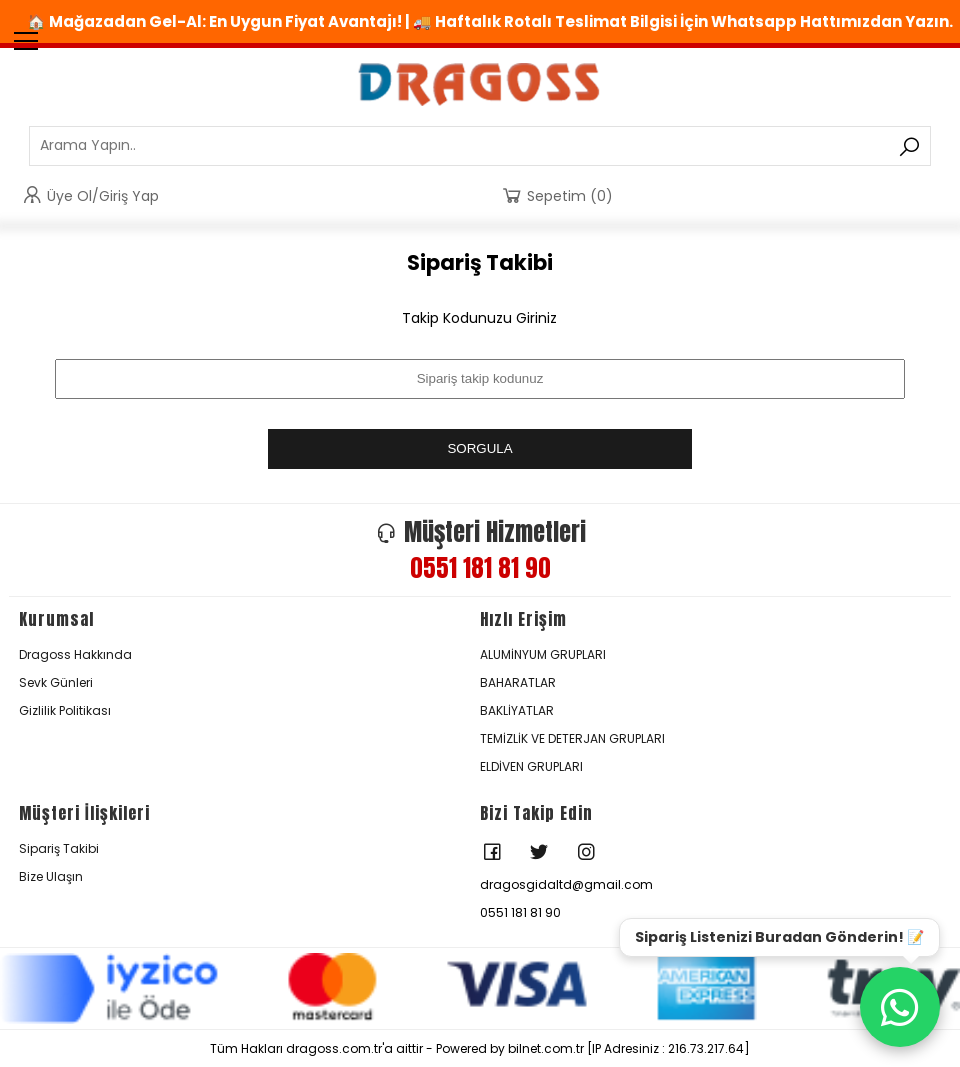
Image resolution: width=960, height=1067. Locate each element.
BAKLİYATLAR (517, 710)
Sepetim (556, 195)
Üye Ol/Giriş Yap (89, 195)
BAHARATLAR (518, 682)
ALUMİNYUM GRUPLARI (543, 654)
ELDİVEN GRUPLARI (531, 766)
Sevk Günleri (56, 682)
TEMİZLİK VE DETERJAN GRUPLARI (572, 738)
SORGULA (479, 448)
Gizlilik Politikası (65, 710)
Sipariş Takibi (59, 848)
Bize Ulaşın (51, 876)
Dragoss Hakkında (75, 654)
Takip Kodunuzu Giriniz (479, 318)
